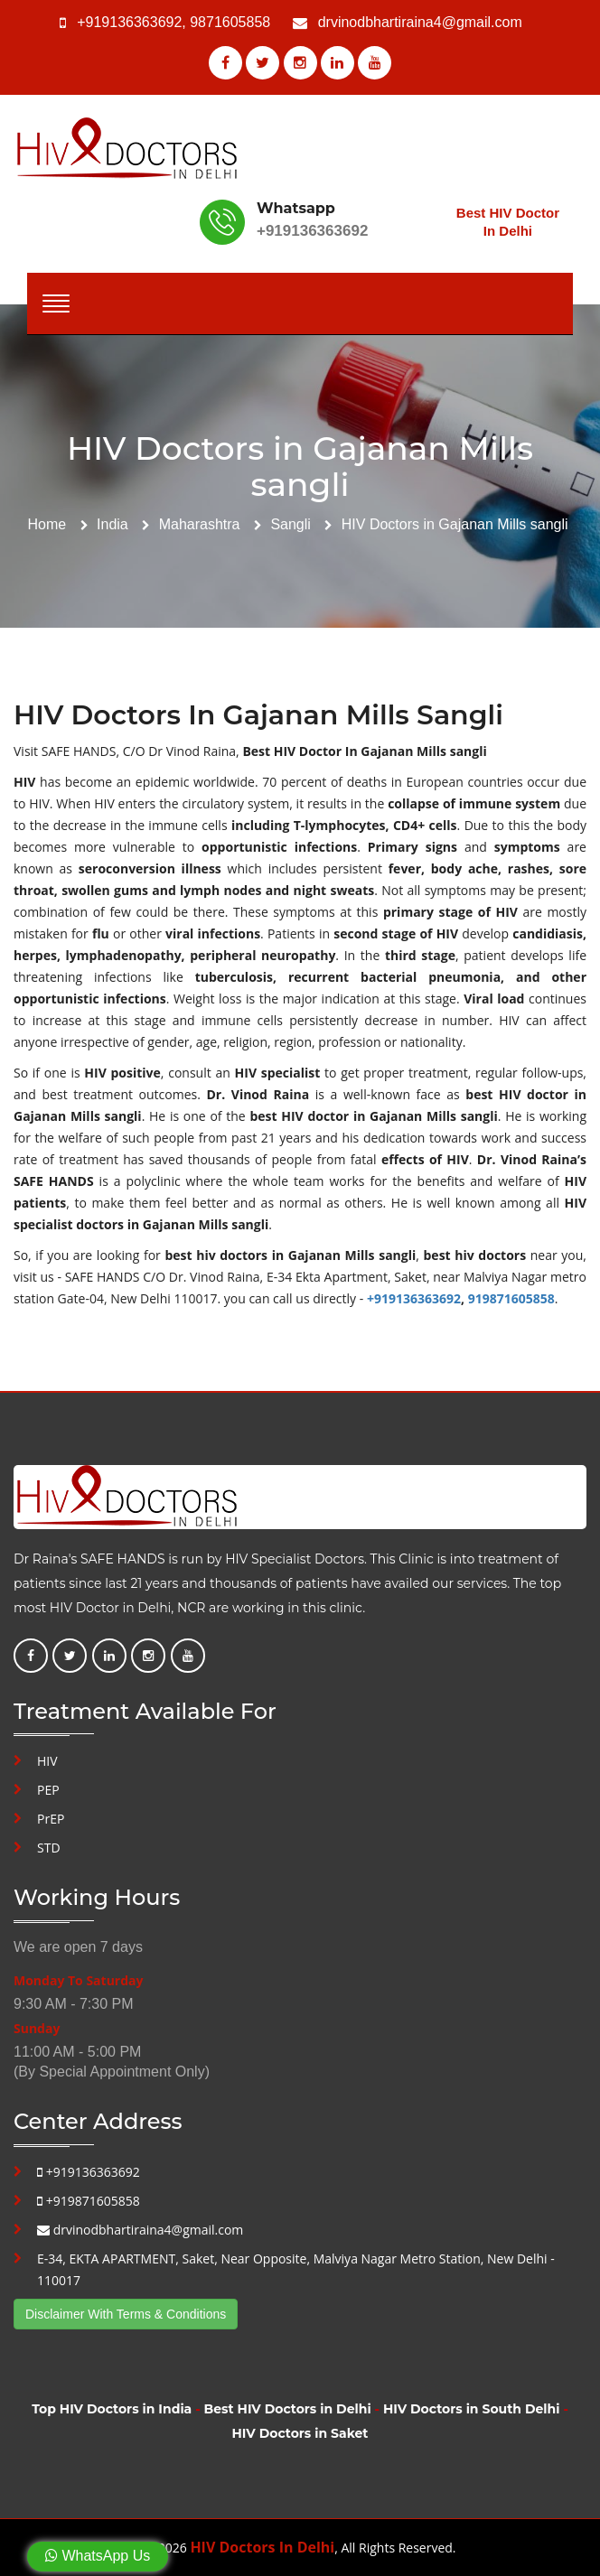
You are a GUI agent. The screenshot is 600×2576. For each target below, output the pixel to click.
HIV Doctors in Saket (300, 2433)
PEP (48, 1789)
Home (46, 524)
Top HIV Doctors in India (112, 2409)
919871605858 (511, 1298)
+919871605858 (88, 2200)
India (112, 524)
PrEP (50, 1818)
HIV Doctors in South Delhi (471, 2409)
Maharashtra (199, 524)
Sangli (290, 524)
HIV (47, 1760)
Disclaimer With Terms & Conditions (125, 2314)
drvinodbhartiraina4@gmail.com (420, 22)
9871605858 (230, 22)
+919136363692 (129, 22)
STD (49, 1847)
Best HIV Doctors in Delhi (287, 2409)
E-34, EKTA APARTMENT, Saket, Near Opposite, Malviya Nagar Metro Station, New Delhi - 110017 (296, 2269)
